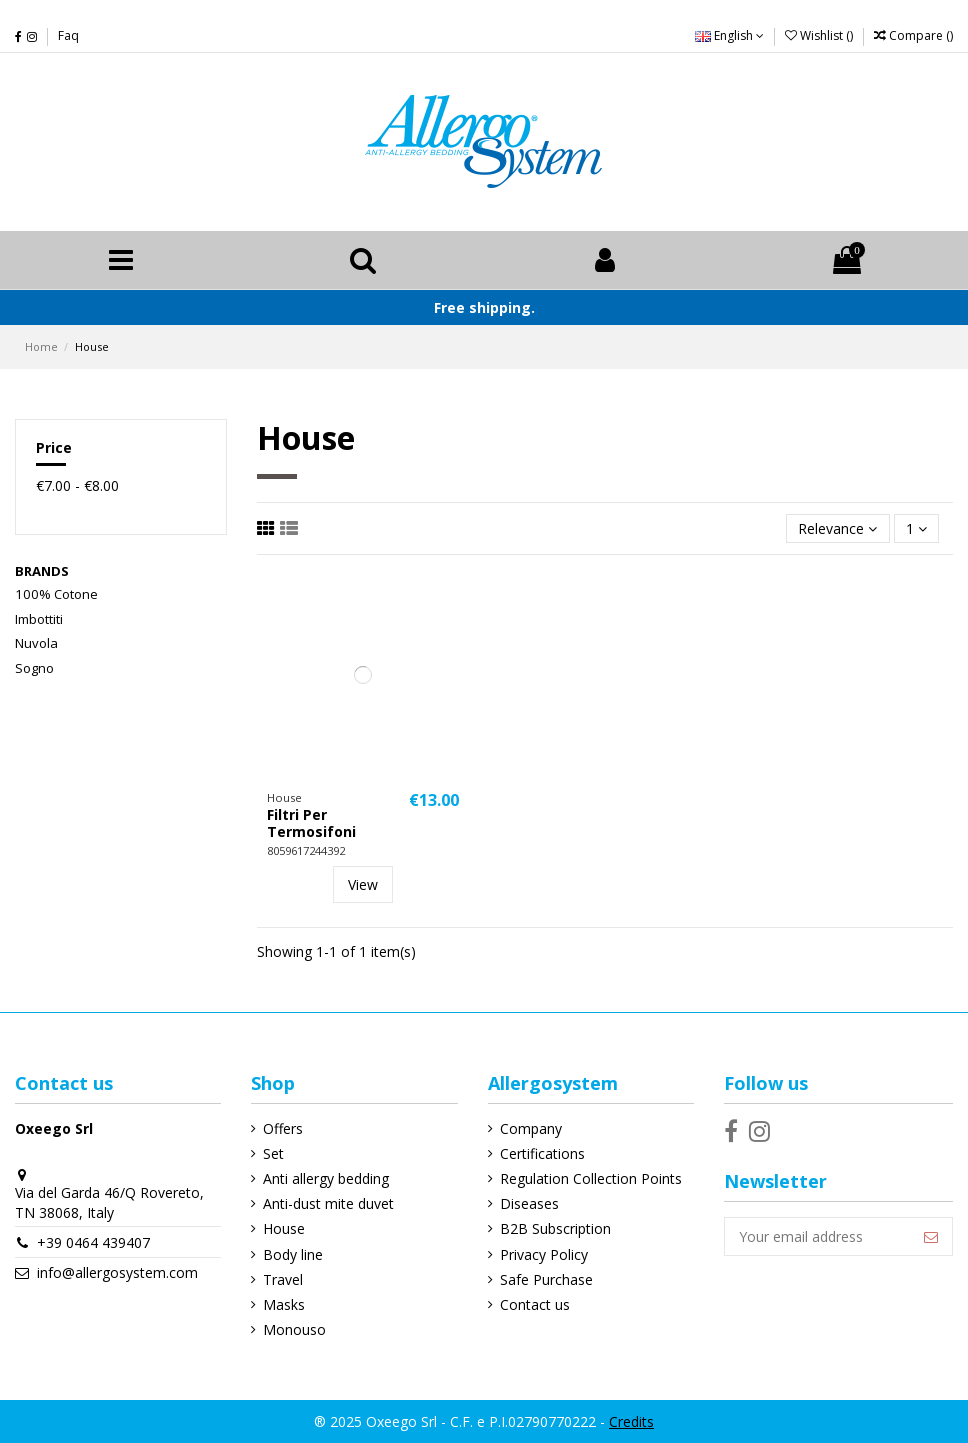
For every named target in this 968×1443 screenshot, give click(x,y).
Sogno (34, 668)
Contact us (535, 1304)
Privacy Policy (544, 1254)
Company (531, 1128)
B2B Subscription (555, 1228)
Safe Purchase (546, 1279)
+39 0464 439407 (93, 1242)
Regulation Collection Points (591, 1178)
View (363, 884)
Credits (631, 1421)
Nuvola (36, 643)
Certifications (542, 1153)
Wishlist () (820, 35)
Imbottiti (39, 619)
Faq (68, 35)
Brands (42, 571)
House (284, 1228)
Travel (283, 1279)
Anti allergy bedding (326, 1178)
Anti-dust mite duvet (328, 1203)
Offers (283, 1128)
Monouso (294, 1329)
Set (273, 1153)
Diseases (529, 1203)
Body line (293, 1254)
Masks (284, 1304)
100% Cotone (56, 594)
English (729, 35)
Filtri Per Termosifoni (311, 823)
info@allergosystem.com (117, 1272)
